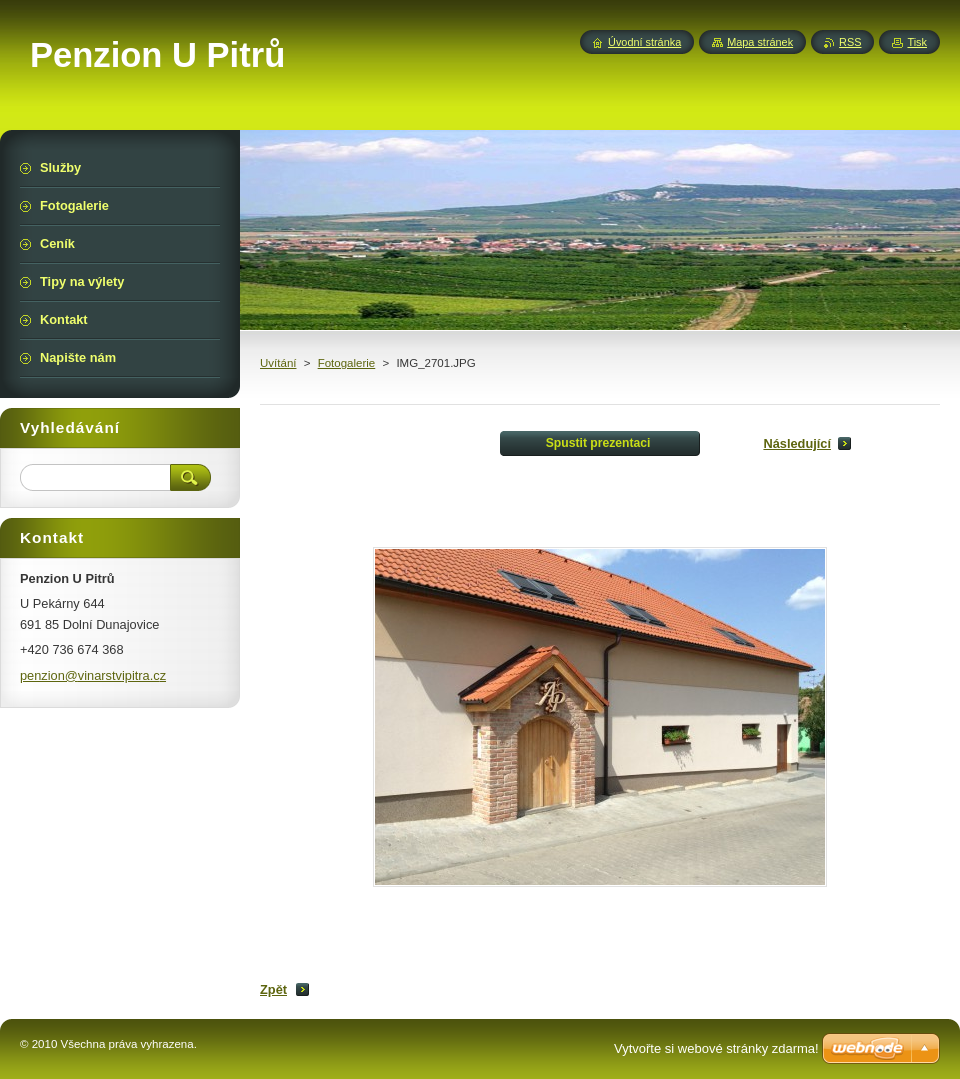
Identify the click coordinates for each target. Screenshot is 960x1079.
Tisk (917, 42)
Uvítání (278, 363)
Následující (797, 443)
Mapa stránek (760, 42)
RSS (850, 42)
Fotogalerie (347, 363)
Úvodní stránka (644, 42)
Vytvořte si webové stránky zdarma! (716, 1048)
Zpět (273, 989)
